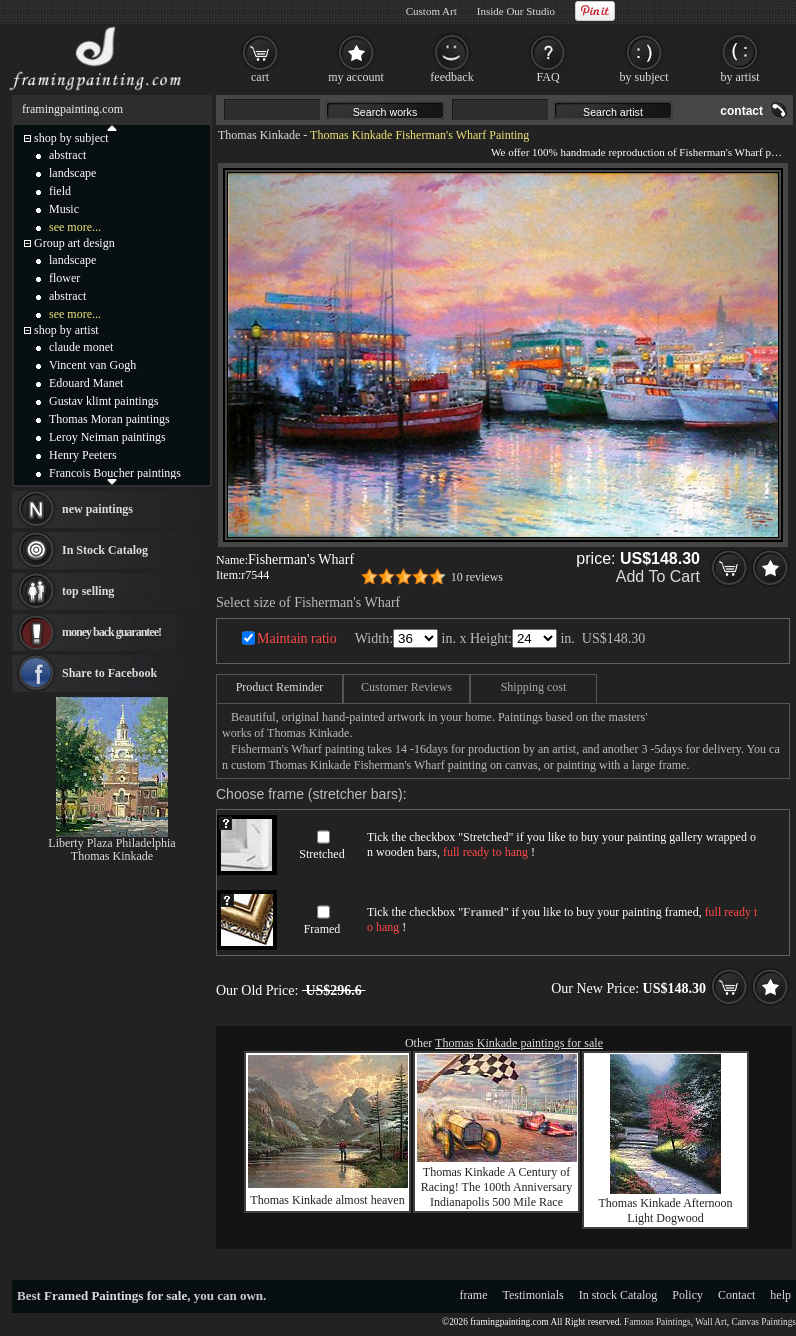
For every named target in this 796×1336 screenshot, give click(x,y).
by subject (644, 77)
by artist (740, 77)
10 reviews (477, 577)
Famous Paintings (657, 1322)
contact (741, 111)
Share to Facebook (109, 673)
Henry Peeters (83, 455)
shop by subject (71, 138)
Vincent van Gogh (92, 365)
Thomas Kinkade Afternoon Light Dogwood (666, 1210)
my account (356, 77)
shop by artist (66, 330)
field (60, 191)
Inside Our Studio (516, 11)
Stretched (321, 854)
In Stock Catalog (105, 550)
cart (260, 77)
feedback (451, 77)
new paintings (97, 509)
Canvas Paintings (763, 1322)
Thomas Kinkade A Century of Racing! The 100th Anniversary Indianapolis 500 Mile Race (496, 1187)
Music (64, 209)
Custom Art (431, 11)
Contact (736, 1295)
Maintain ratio (297, 638)
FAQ (547, 77)
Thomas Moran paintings (109, 419)
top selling (88, 591)
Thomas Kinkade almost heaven (327, 1200)
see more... (75, 227)
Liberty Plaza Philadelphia (111, 843)
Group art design (74, 243)
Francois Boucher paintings (115, 473)
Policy (687, 1295)
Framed (322, 929)
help (780, 1295)
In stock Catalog (618, 1295)
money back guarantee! (111, 632)
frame (474, 1295)
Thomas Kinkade (259, 135)
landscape (72, 173)
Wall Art (711, 1322)
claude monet (81, 347)
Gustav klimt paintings (103, 401)
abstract (67, 155)
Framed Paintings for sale (115, 1295)
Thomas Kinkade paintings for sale (519, 1043)
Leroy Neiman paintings (107, 437)
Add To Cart (658, 576)
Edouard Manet (86, 383)
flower (64, 278)
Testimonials (533, 1295)
